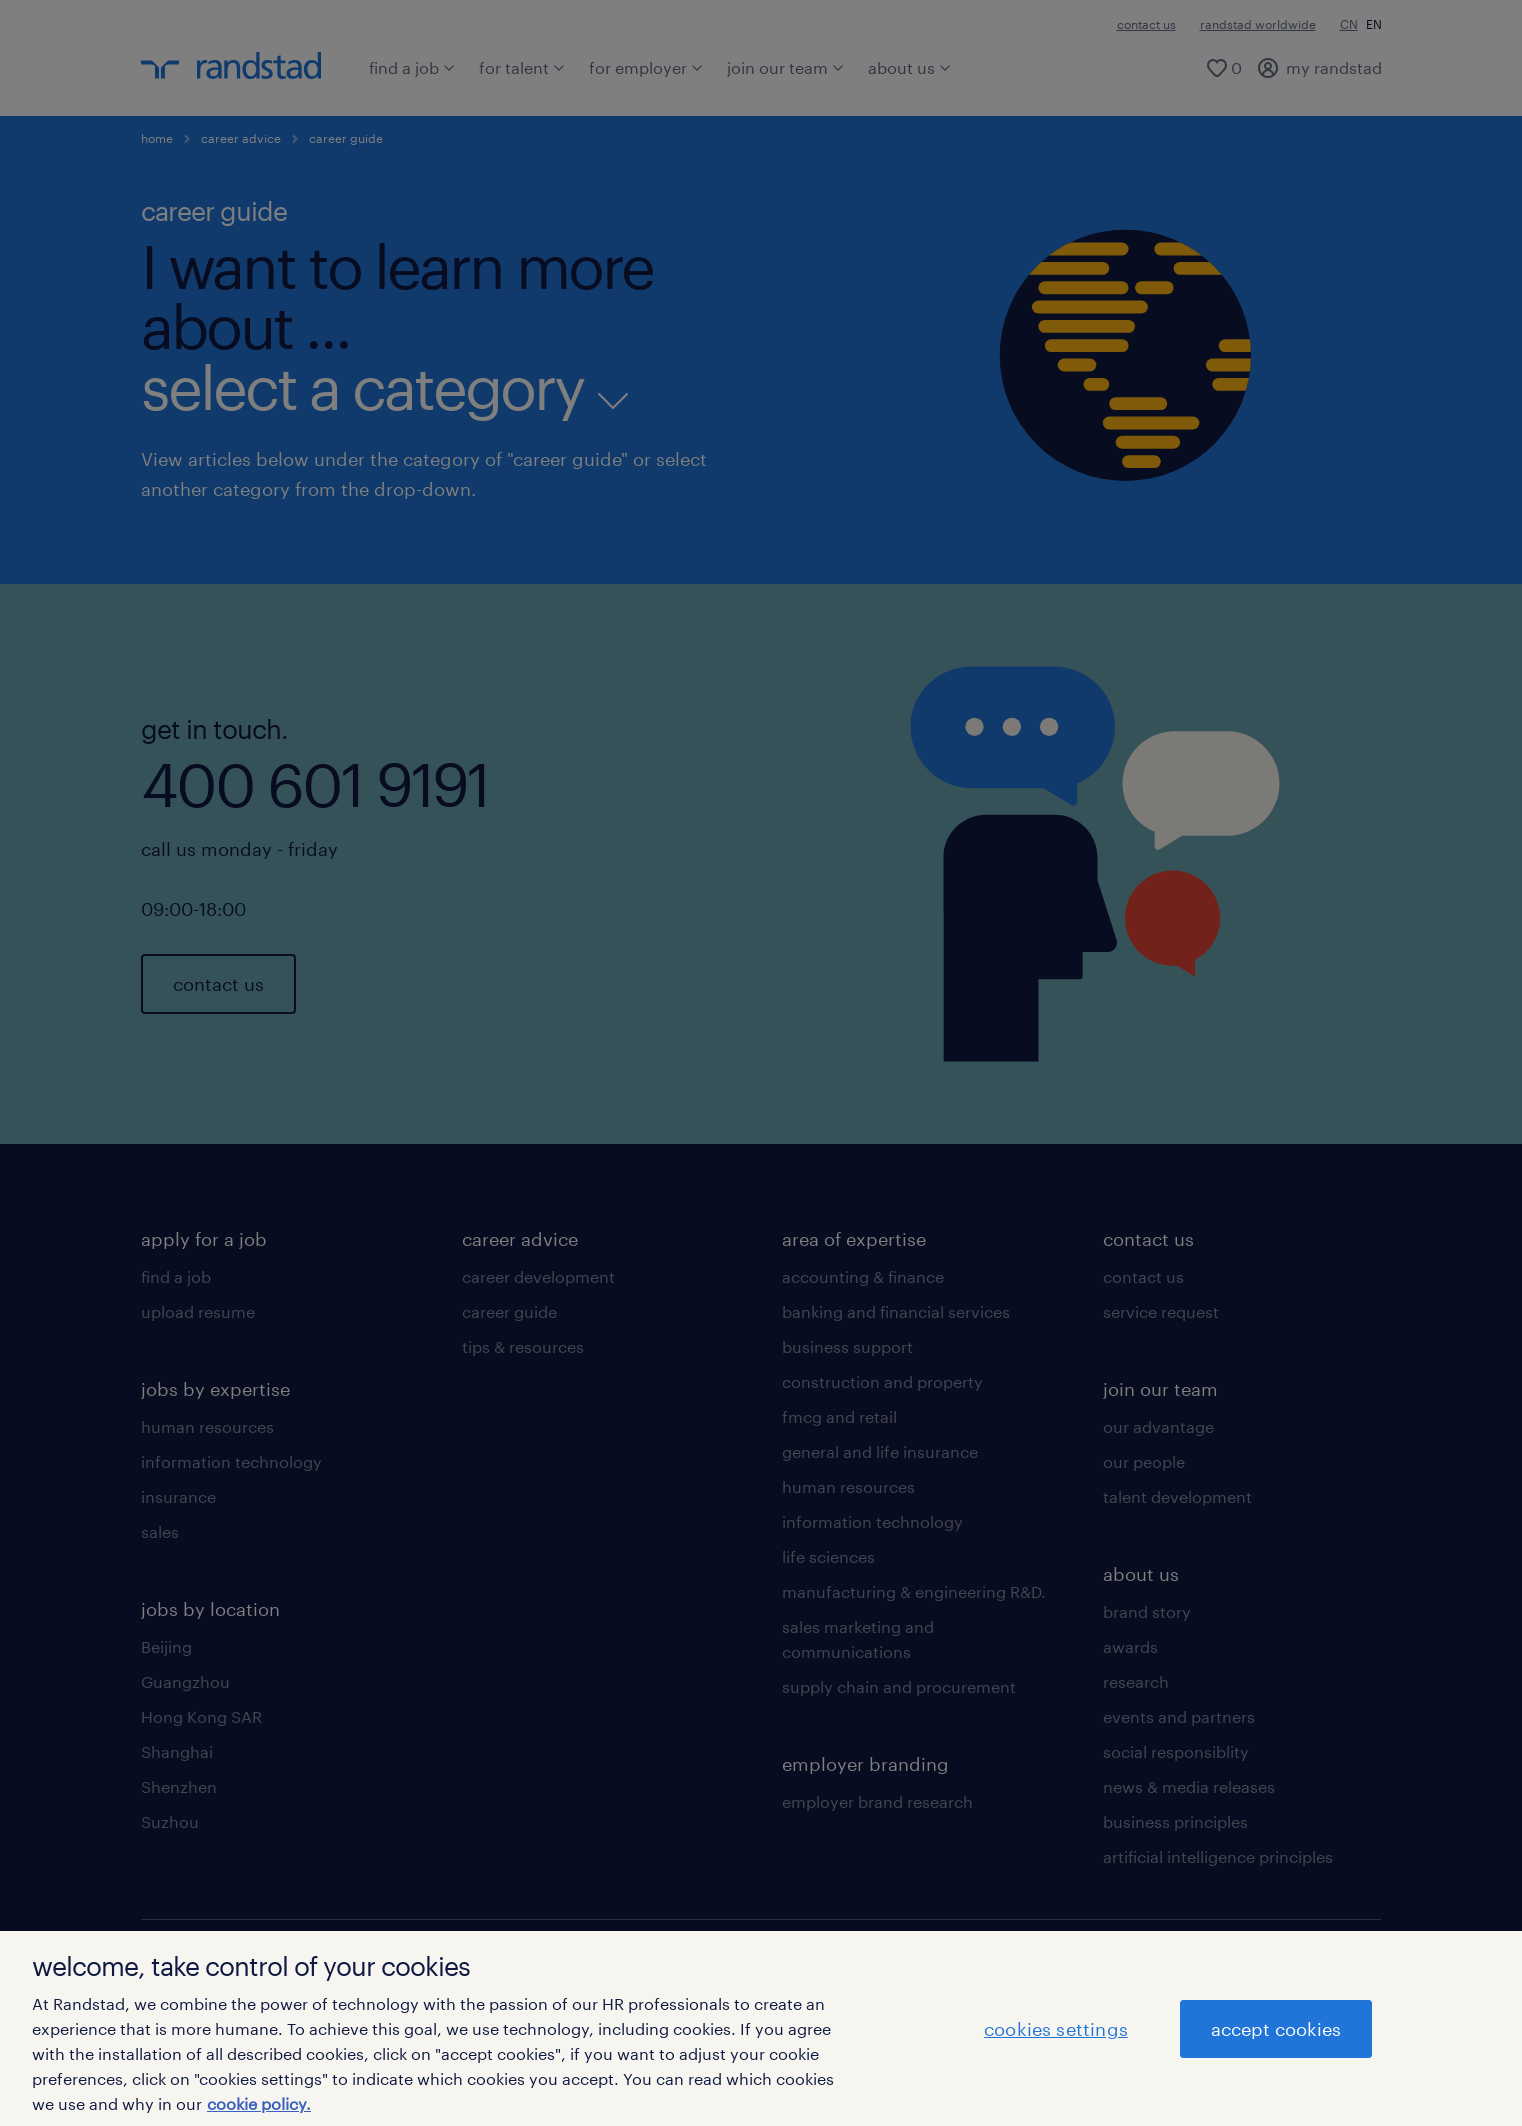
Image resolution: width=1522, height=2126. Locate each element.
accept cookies (1276, 2029)
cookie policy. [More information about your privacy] (259, 2103)
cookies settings (1056, 2029)
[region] (761, 2028)
